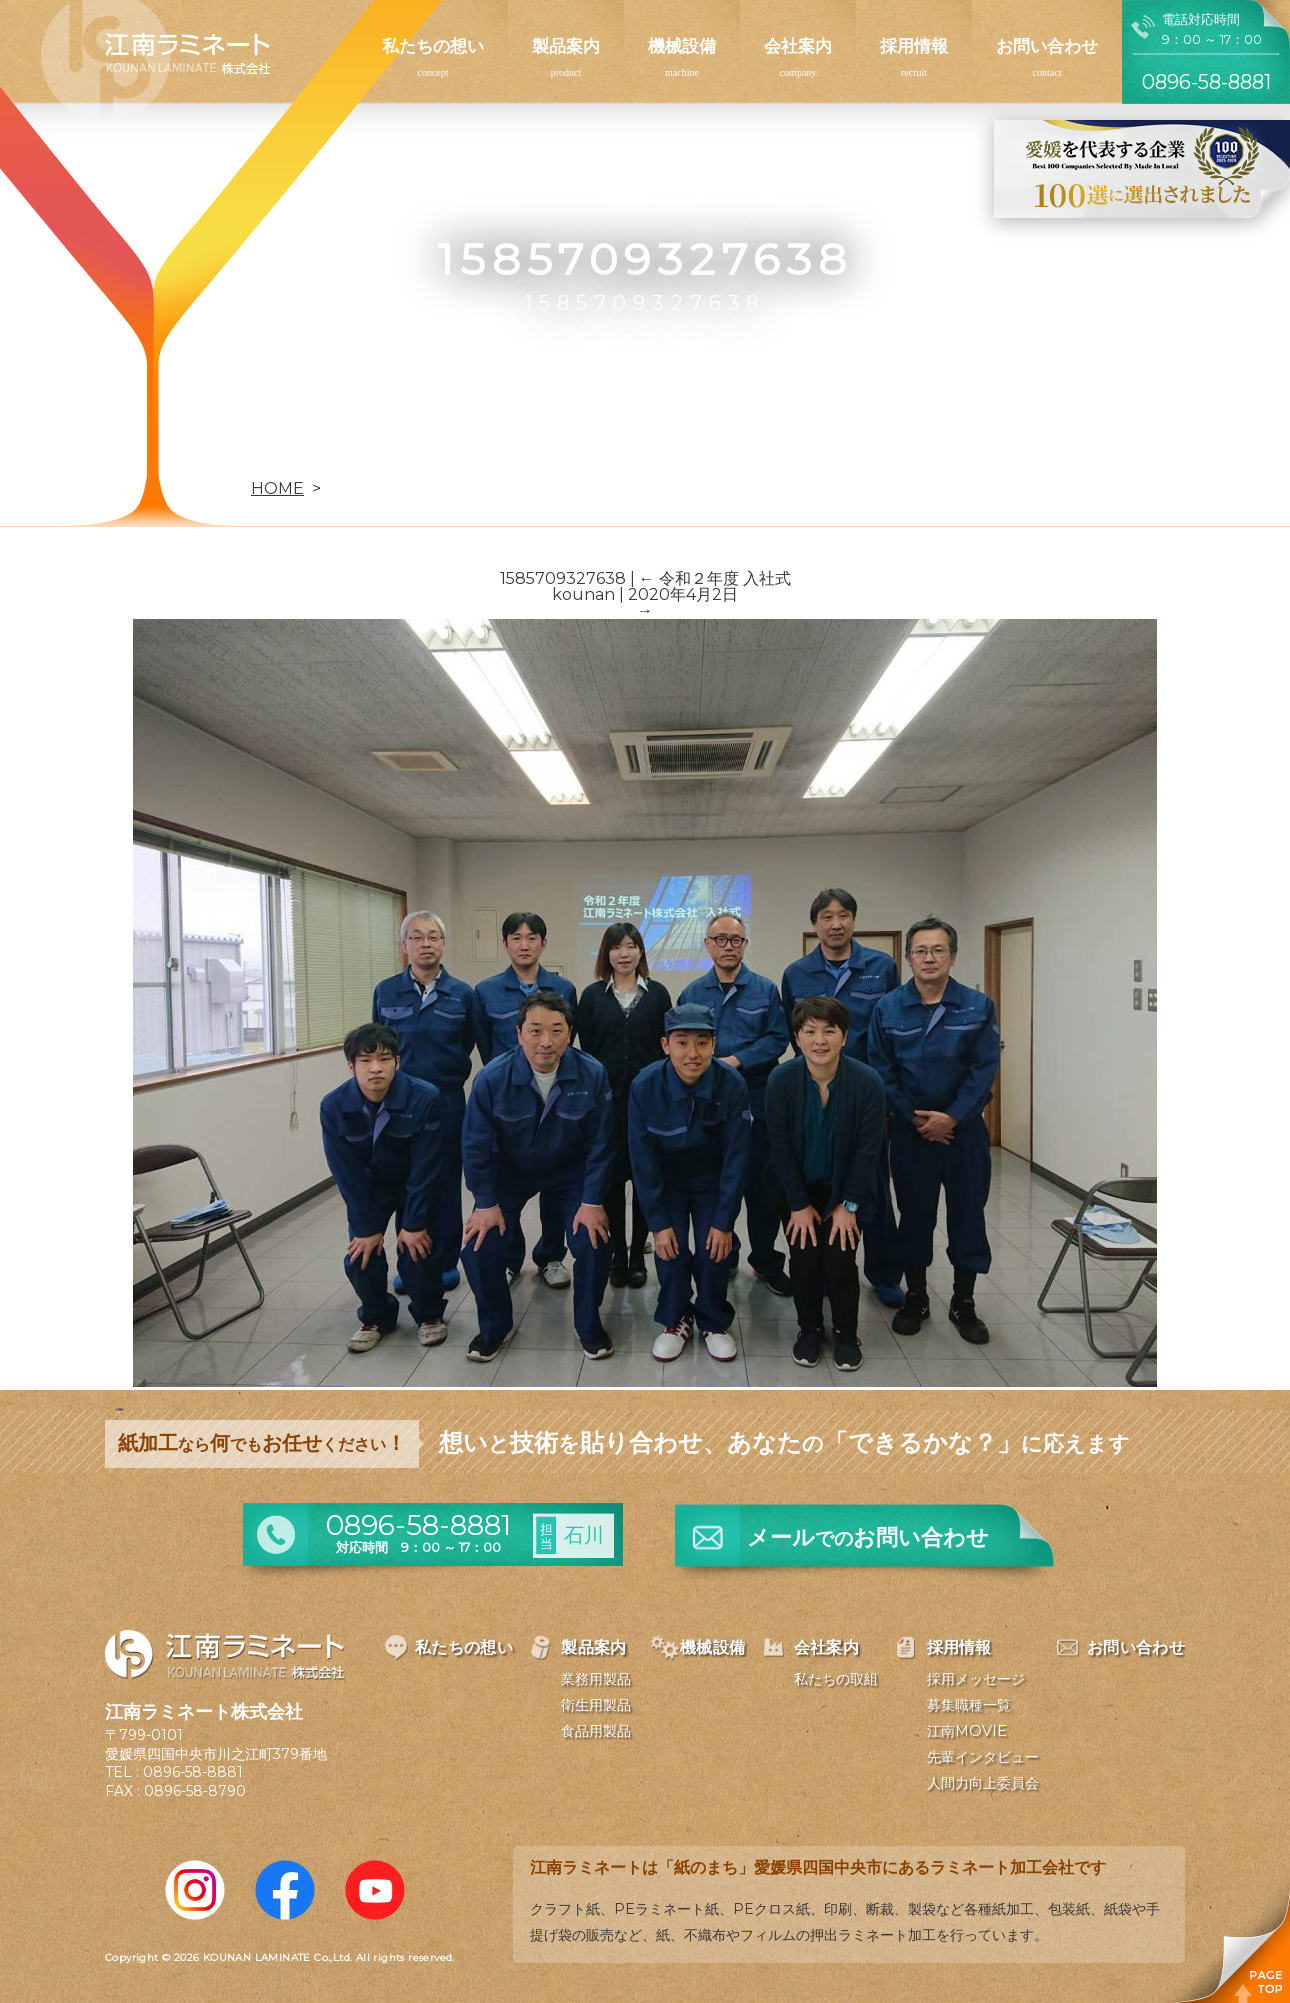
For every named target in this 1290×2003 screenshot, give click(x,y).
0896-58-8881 (193, 1772)
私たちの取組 (836, 1679)
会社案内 (798, 46)
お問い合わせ (1047, 46)
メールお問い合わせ (868, 1537)
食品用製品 (596, 1731)
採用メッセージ (976, 1679)
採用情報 (914, 46)
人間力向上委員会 (983, 1783)
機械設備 (682, 46)
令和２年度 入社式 (715, 578)
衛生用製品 (596, 1705)
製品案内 (566, 46)
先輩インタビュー (983, 1757)
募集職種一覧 (969, 1705)
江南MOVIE (967, 1731)
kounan (583, 594)
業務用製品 (596, 1679)
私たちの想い (433, 46)
